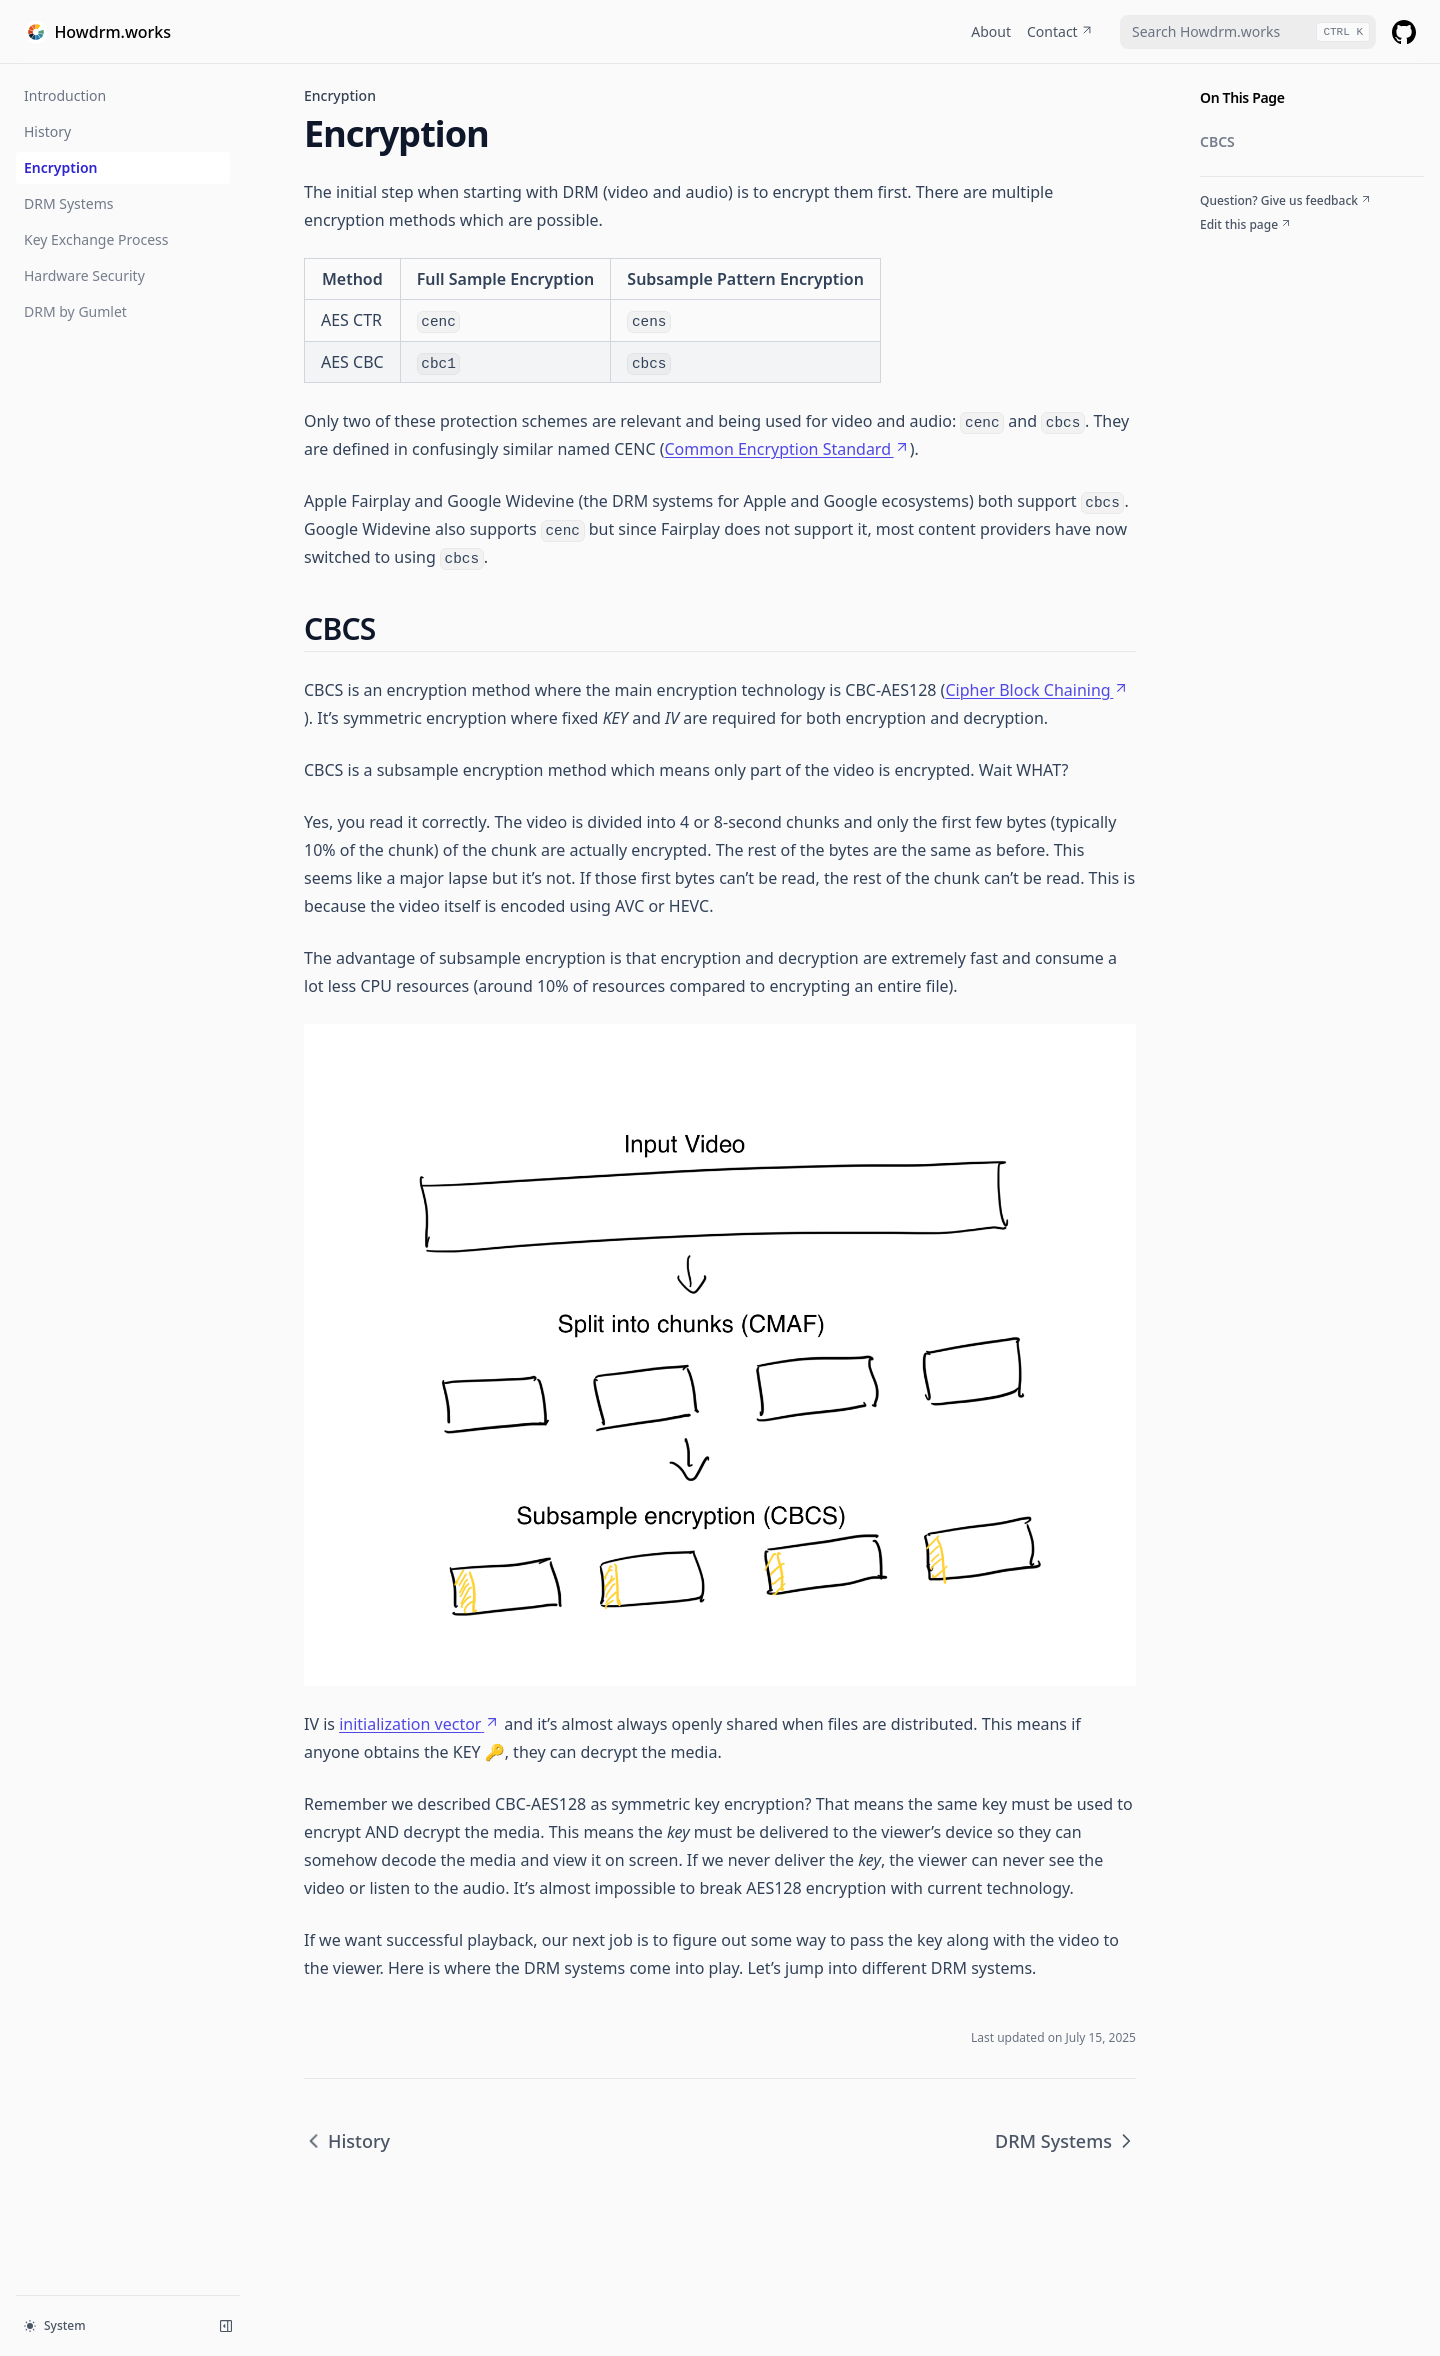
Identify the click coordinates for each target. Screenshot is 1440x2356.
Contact (1060, 31)
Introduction (65, 95)
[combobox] (1248, 32)
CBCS (1217, 141)
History (47, 131)
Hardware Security (84, 275)
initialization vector (419, 1724)
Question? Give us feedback (1286, 201)
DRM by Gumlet (75, 311)
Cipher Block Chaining (1037, 690)
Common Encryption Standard (786, 449)
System (55, 2325)
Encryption (61, 167)
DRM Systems (69, 203)
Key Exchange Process (96, 239)
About (991, 31)
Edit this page (1246, 225)
